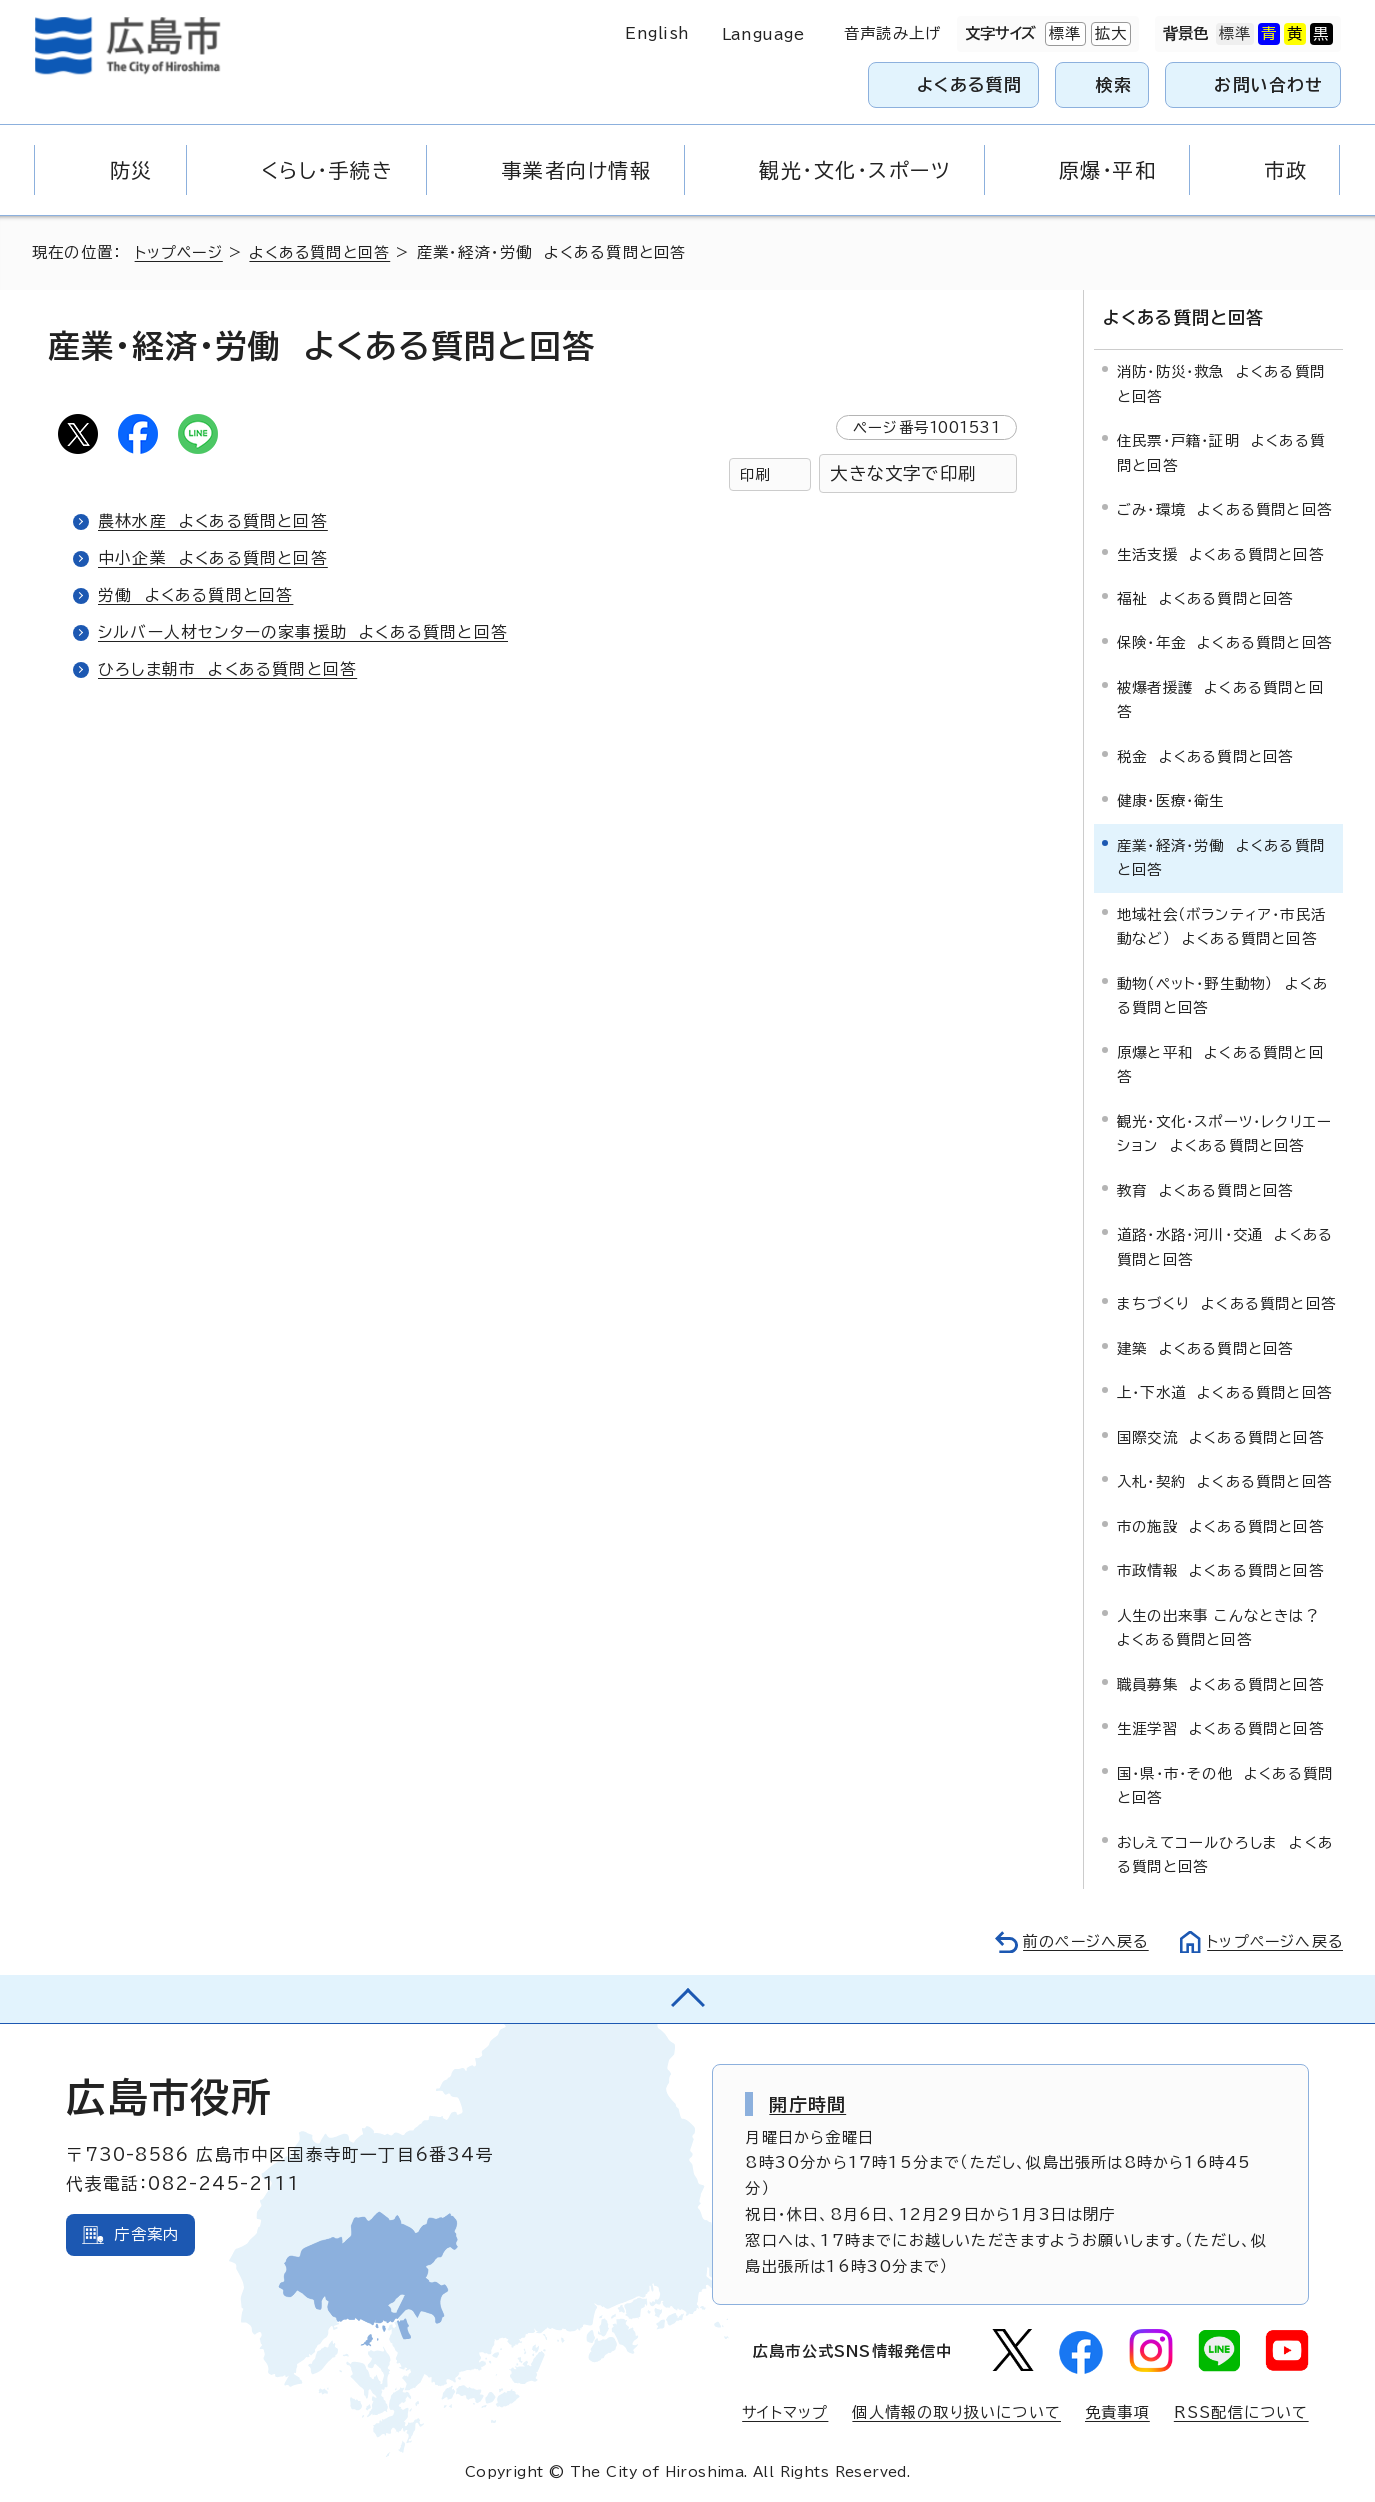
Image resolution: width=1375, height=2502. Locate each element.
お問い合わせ (1268, 84)
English (657, 33)
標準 (1063, 34)
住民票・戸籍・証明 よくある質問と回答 (1221, 450)
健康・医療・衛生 (1171, 799)
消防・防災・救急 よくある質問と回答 (1221, 382)
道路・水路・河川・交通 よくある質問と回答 (1225, 1245)
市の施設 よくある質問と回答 (1220, 1524)
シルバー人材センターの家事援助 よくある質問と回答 (304, 632)
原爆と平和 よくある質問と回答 (1220, 1062)
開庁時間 (807, 2103)
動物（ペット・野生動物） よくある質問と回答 (1222, 993)
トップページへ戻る (1273, 1940)
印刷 (755, 474)
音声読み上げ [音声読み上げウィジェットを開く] (892, 33)
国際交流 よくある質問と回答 (1220, 1435)
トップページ (180, 252)
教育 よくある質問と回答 (1205, 1188)
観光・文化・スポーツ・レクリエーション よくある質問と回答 (1224, 1131)
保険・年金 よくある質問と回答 (1224, 641)
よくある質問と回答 (323, 252)
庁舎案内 (146, 2233)
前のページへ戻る (1080, 1940)
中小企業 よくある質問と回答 (213, 558)
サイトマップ (784, 2410)
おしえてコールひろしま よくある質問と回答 (1225, 1852)
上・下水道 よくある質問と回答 (1224, 1391)
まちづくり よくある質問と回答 (1226, 1302)
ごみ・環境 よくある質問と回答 (1224, 507)
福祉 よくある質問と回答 (1205, 596)
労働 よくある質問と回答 (196, 595)
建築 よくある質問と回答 (1205, 1346)
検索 (1114, 84)
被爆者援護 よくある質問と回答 (1220, 697)
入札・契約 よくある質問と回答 (1224, 1480)
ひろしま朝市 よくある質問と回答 (228, 669)
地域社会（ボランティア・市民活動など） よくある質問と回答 (1221, 924)
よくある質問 (969, 84)
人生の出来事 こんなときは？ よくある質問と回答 (1224, 1625)
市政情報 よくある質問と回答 (1220, 1569)
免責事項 (1117, 2410)
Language (763, 34)
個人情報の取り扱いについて (956, 2410)
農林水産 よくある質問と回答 (213, 521)
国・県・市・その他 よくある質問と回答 (1225, 1783)
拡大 (1109, 34)
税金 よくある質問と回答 (1205, 754)
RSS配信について (1241, 2410)
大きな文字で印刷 (903, 473)
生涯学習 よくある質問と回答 (1220, 1726)
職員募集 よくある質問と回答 (1220, 1682)
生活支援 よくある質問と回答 (1220, 552)
